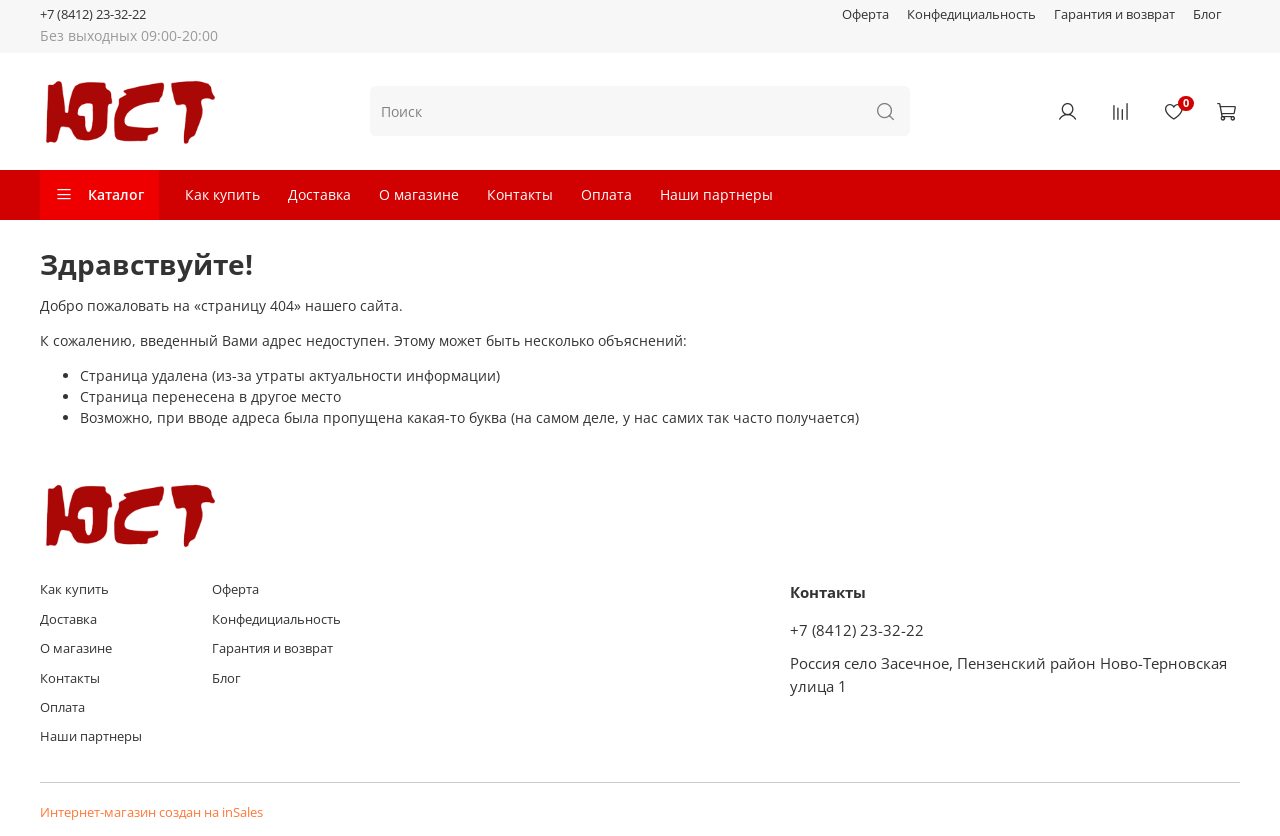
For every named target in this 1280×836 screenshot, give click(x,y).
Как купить (222, 194)
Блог (1207, 14)
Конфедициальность (971, 14)
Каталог (99, 194)
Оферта (865, 14)
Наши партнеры (716, 194)
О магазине (419, 194)
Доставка (319, 194)
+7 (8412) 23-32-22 (93, 14)
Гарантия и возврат (1114, 14)
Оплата (606, 194)
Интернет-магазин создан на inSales (151, 812)
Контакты (520, 194)
